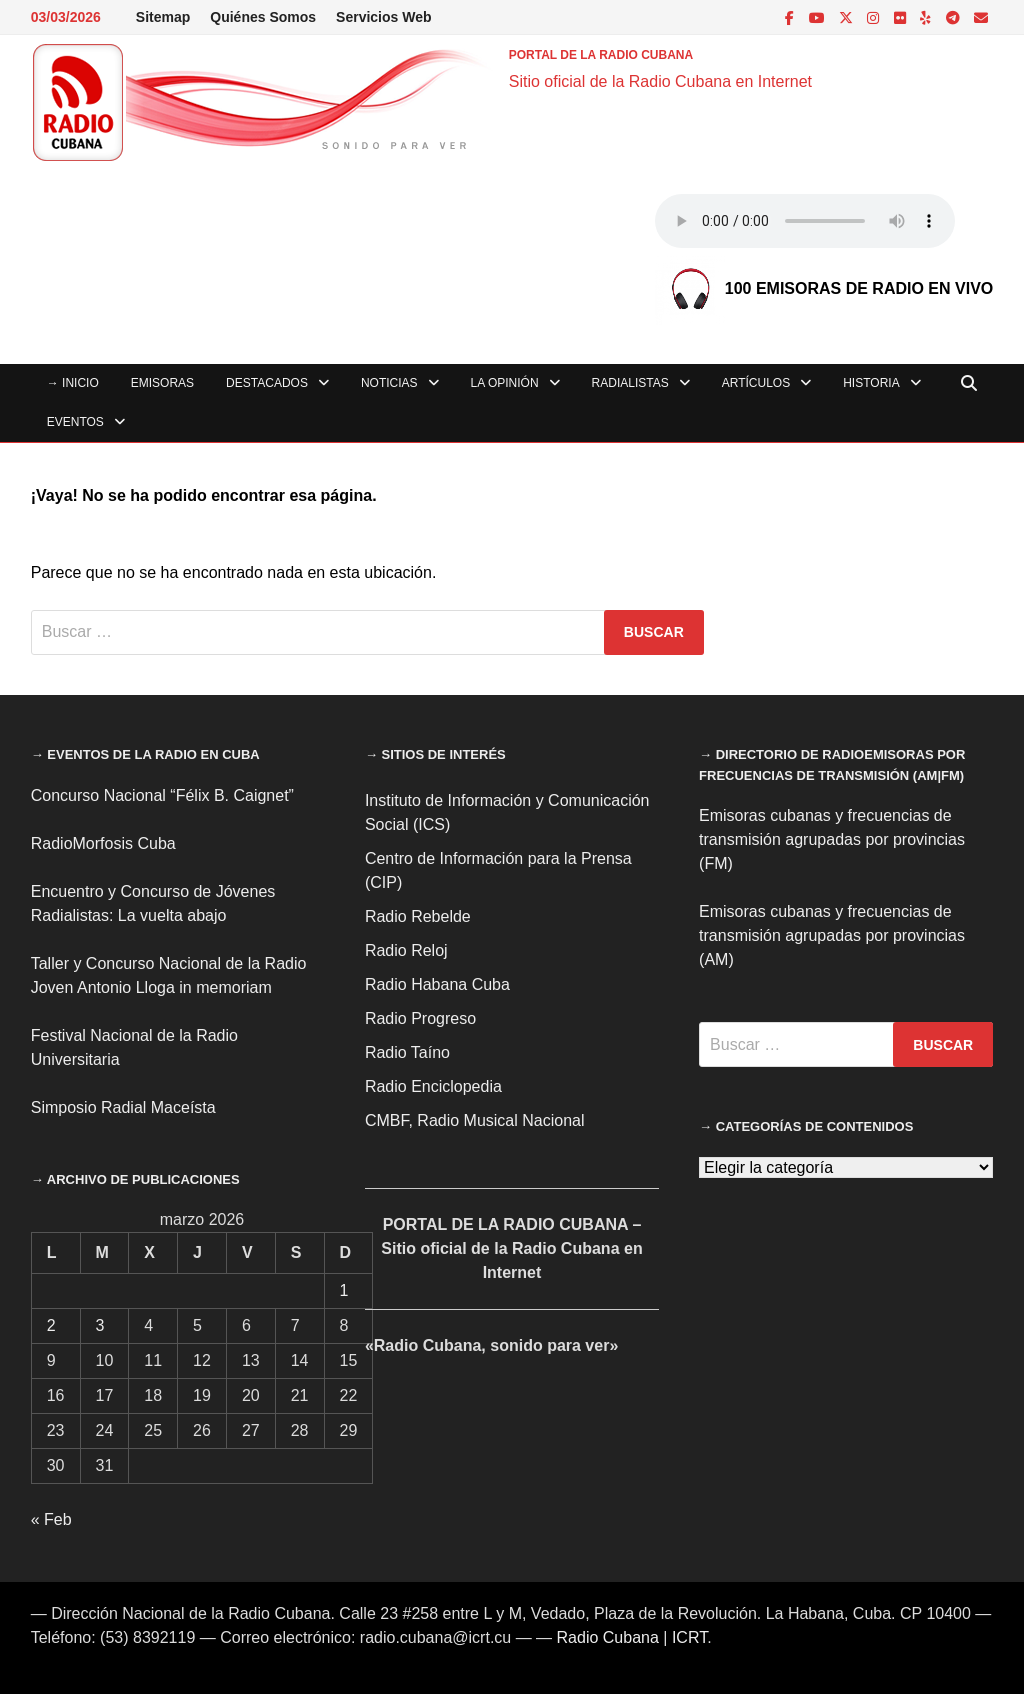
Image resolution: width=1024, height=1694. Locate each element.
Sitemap (163, 17)
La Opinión (505, 383)
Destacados (267, 383)
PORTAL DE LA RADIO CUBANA (601, 55)
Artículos (756, 383)
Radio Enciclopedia (433, 1086)
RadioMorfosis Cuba (103, 843)
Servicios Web (383, 17)
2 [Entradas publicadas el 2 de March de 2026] (51, 1325)
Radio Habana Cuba (437, 984)
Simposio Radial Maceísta (123, 1107)
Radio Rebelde (418, 916)
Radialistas (630, 383)
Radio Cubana (608, 1637)
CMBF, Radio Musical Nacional (475, 1120)
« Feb (51, 1519)
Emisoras (162, 383)
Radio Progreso (420, 1018)
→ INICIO (73, 383)
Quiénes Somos (263, 17)
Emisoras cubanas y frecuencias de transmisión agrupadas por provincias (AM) (832, 935)
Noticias (389, 383)
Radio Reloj (406, 950)
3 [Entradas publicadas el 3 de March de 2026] (100, 1325)
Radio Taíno (407, 1052)
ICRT (689, 1637)
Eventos (75, 422)
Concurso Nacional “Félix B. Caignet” (162, 795)
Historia (871, 383)
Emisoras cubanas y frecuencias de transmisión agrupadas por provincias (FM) (832, 839)
